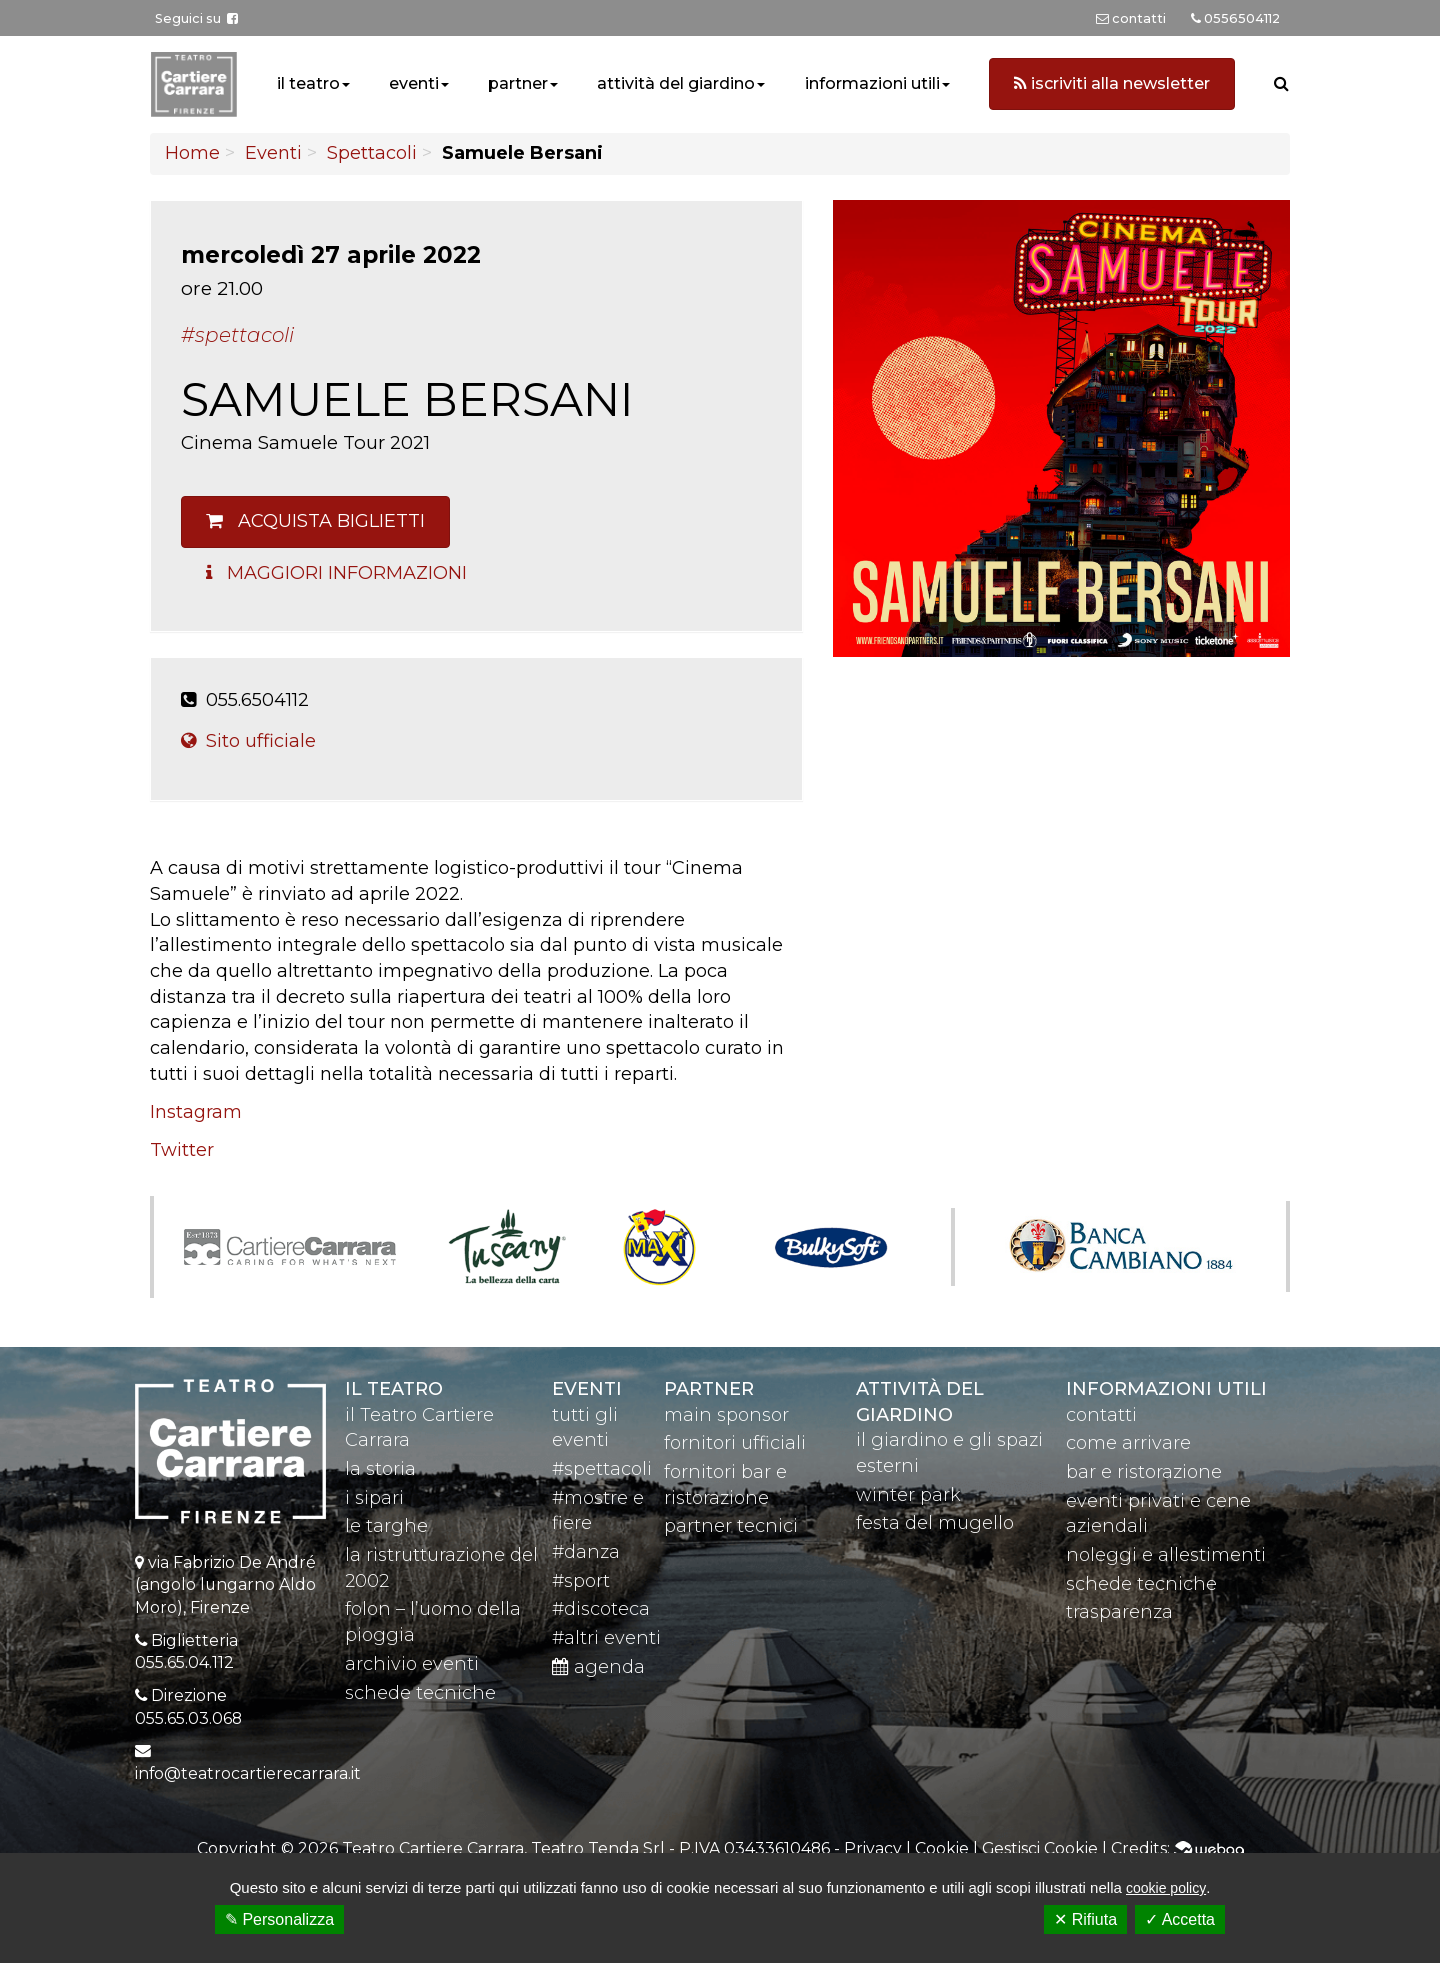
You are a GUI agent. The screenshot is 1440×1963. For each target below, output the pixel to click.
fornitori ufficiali (735, 1443)
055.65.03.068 (188, 1718)
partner (518, 83)
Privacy (873, 1848)
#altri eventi (606, 1638)
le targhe (386, 1526)
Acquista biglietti (315, 521)
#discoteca (601, 1609)
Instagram (196, 1112)
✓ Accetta (1180, 1919)
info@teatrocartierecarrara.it (248, 1773)
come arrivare (1128, 1443)
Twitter (182, 1150)
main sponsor (726, 1415)
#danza (586, 1552)
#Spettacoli (237, 335)
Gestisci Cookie (1040, 1848)
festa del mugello (935, 1523)
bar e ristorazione (1144, 1472)
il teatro (308, 83)
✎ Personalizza (279, 1919)
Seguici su (196, 18)
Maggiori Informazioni (336, 573)
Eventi (273, 153)
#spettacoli (602, 1469)
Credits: (1177, 1848)
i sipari (374, 1498)
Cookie (942, 1848)
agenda (598, 1667)
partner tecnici (731, 1526)
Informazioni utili (1166, 1389)
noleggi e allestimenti (1166, 1555)
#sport (581, 1581)
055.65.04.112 (184, 1662)
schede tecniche (420, 1693)
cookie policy (1166, 1888)
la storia (380, 1469)
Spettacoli (372, 153)
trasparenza (1119, 1612)
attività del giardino (676, 83)
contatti (1101, 1415)
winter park (908, 1495)
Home (192, 153)
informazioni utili (872, 83)
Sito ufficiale (248, 741)
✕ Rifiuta (1085, 1919)
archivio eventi (412, 1664)
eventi (414, 83)
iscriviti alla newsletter (1112, 83)
